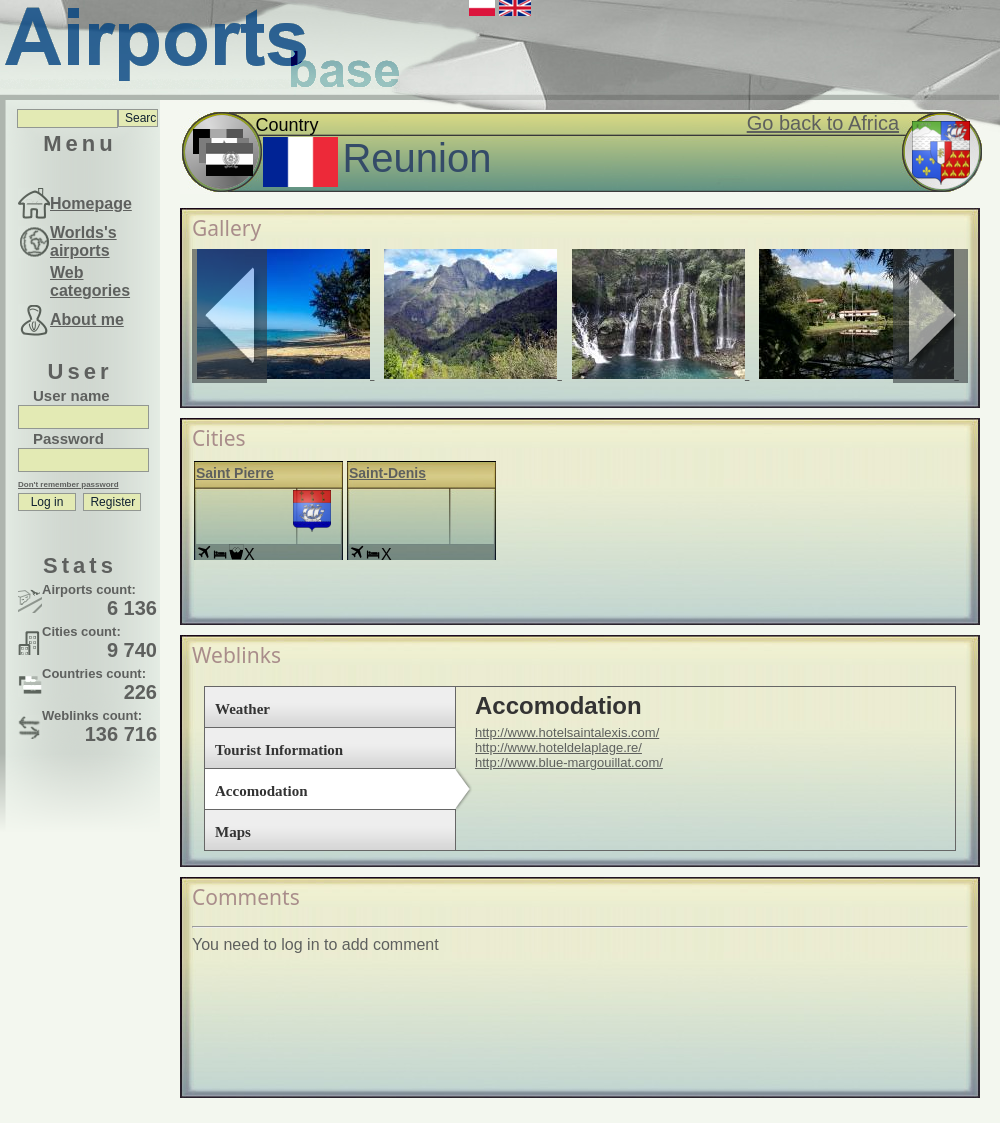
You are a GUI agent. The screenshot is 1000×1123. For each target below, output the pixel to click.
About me (87, 319)
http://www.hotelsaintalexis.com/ (567, 732)
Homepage (91, 203)
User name (71, 395)
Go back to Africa (823, 123)
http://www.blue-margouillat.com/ (569, 762)
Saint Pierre (235, 473)
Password (68, 438)
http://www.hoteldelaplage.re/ (558, 747)
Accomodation (261, 791)
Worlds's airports (83, 241)
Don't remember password (68, 484)
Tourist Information (279, 750)
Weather (242, 709)
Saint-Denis (387, 473)
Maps (233, 832)
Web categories (90, 281)
